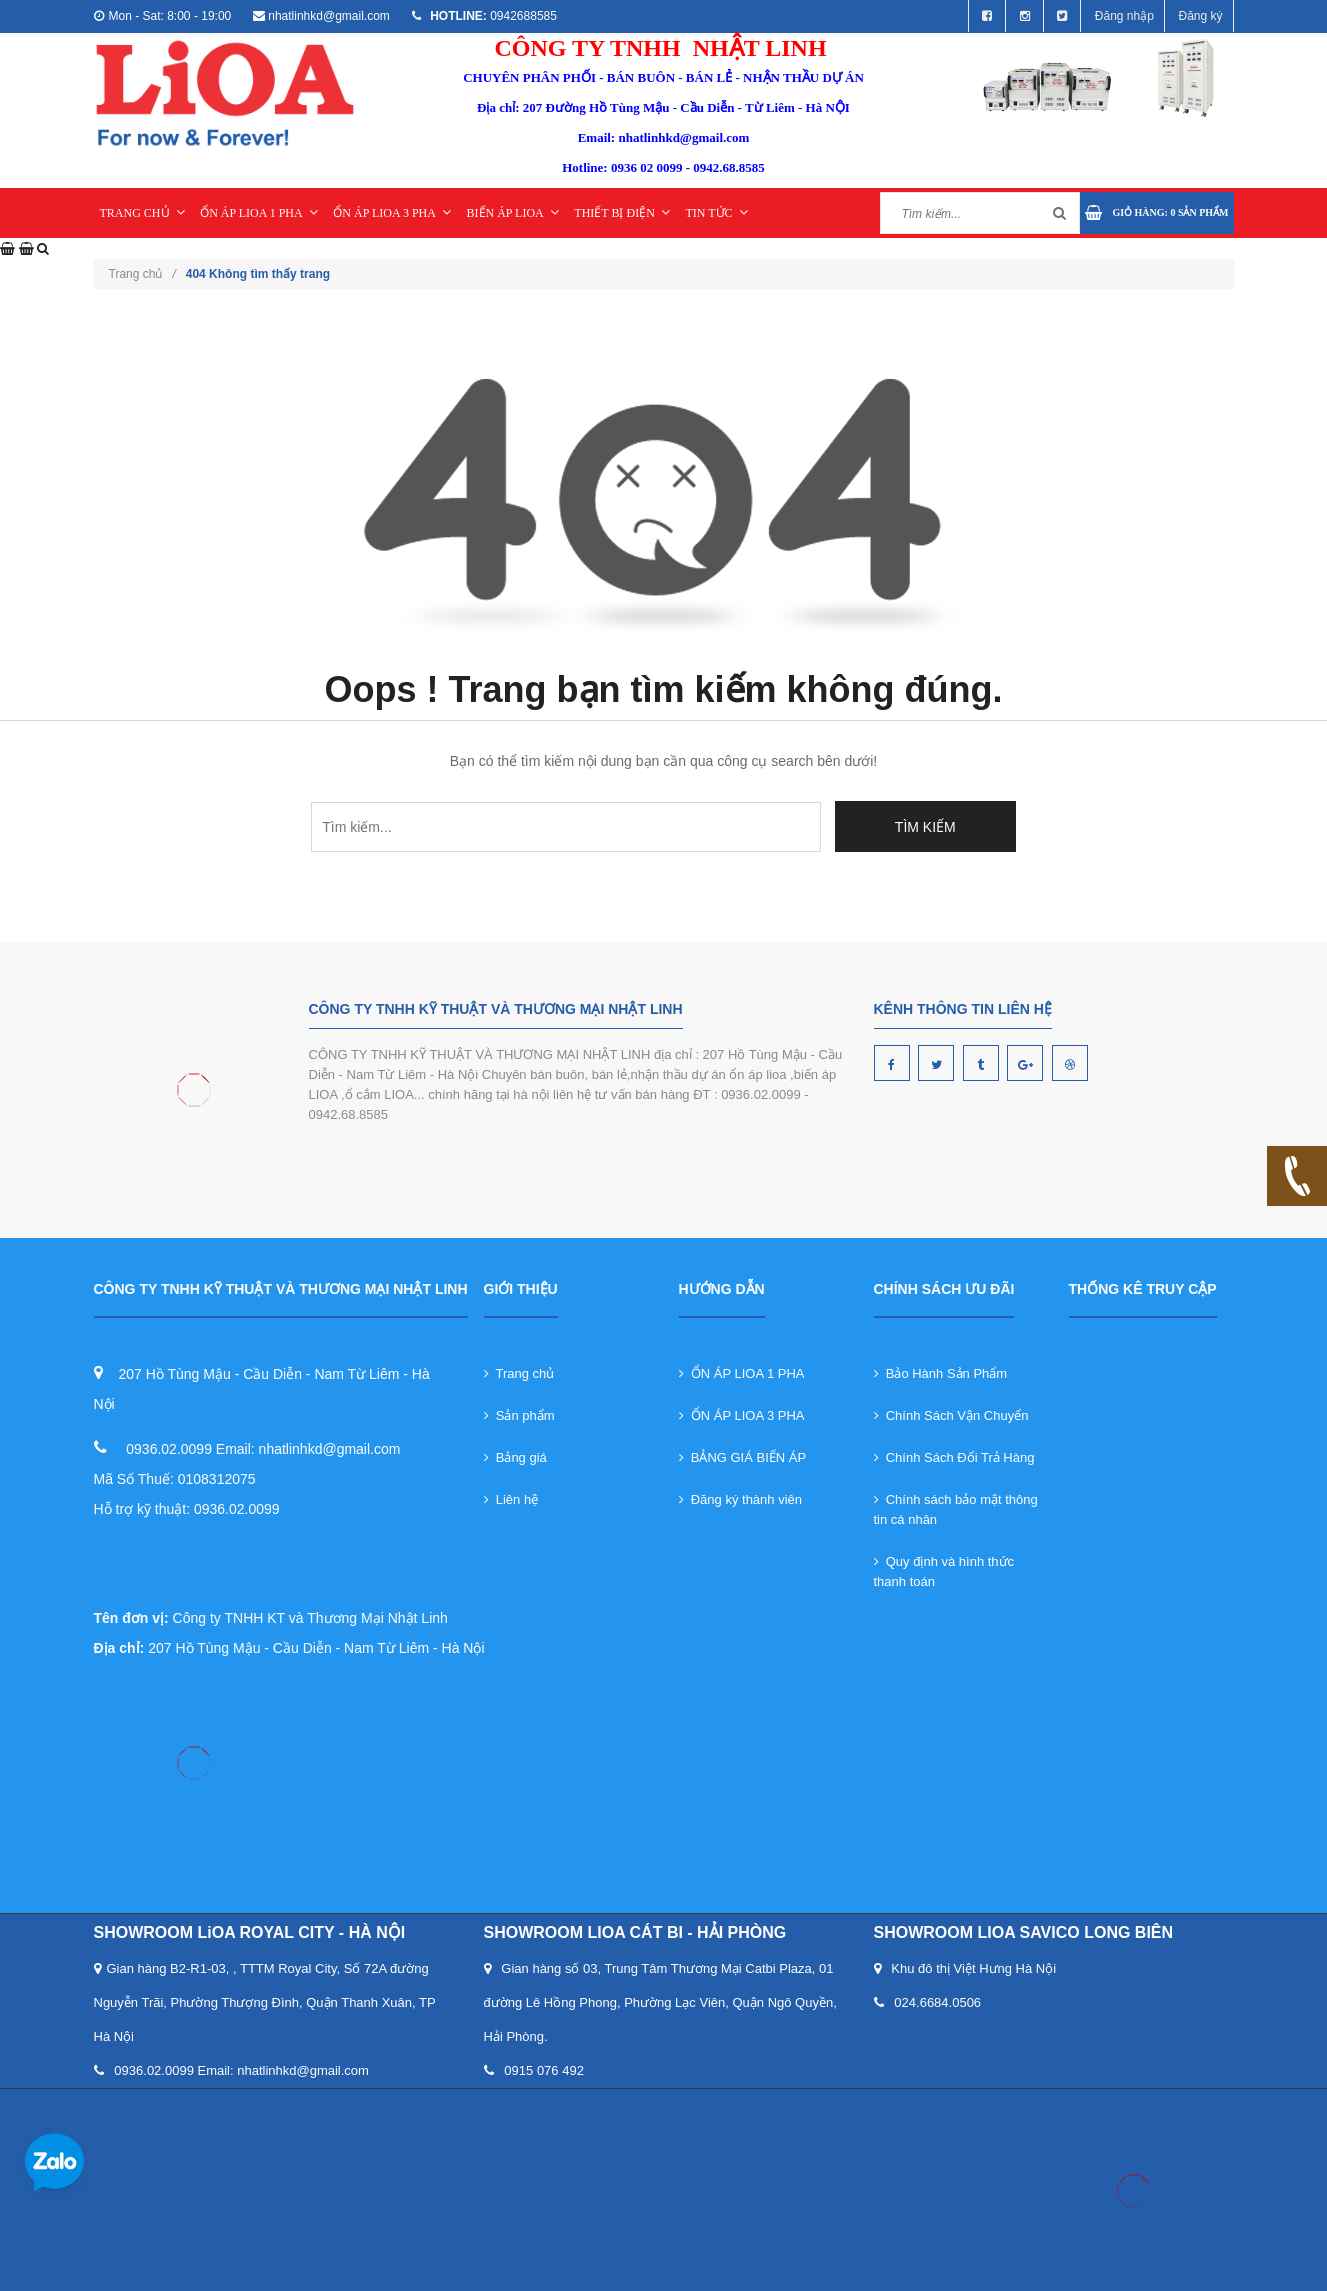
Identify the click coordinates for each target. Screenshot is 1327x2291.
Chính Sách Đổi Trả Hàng (954, 1457)
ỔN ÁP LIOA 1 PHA (259, 213)
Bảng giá (515, 1457)
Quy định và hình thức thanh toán (944, 1571)
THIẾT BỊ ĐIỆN (621, 213)
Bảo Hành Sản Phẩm (941, 1373)
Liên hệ (511, 1499)
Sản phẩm (519, 1415)
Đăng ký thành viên (741, 1499)
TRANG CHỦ (142, 213)
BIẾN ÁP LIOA (513, 213)
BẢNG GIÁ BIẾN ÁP (743, 1457)
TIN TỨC (716, 213)
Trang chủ (519, 1373)
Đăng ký (1200, 16)
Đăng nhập (1124, 16)
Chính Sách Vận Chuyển (951, 1415)
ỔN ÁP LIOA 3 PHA (392, 213)
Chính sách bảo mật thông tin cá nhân (956, 1509)
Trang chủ (142, 274)
